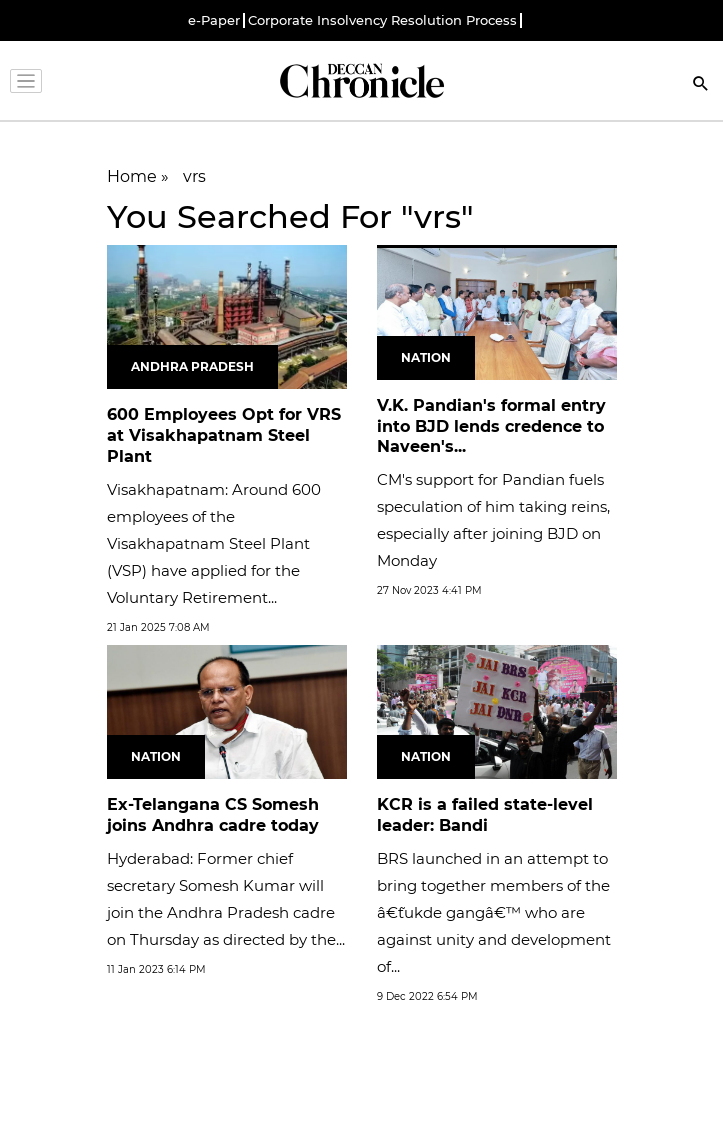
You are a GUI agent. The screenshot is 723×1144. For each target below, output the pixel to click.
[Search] (701, 85)
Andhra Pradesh (192, 366)
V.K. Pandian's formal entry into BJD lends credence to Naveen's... (491, 426)
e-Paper (214, 20)
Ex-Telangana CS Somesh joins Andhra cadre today (213, 815)
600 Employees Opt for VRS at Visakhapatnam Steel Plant (224, 435)
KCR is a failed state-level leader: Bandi (485, 815)
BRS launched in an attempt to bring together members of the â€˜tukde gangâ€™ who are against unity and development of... (494, 912)
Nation (426, 357)
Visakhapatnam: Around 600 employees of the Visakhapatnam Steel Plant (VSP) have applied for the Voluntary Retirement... (214, 543)
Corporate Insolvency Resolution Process (382, 20)
